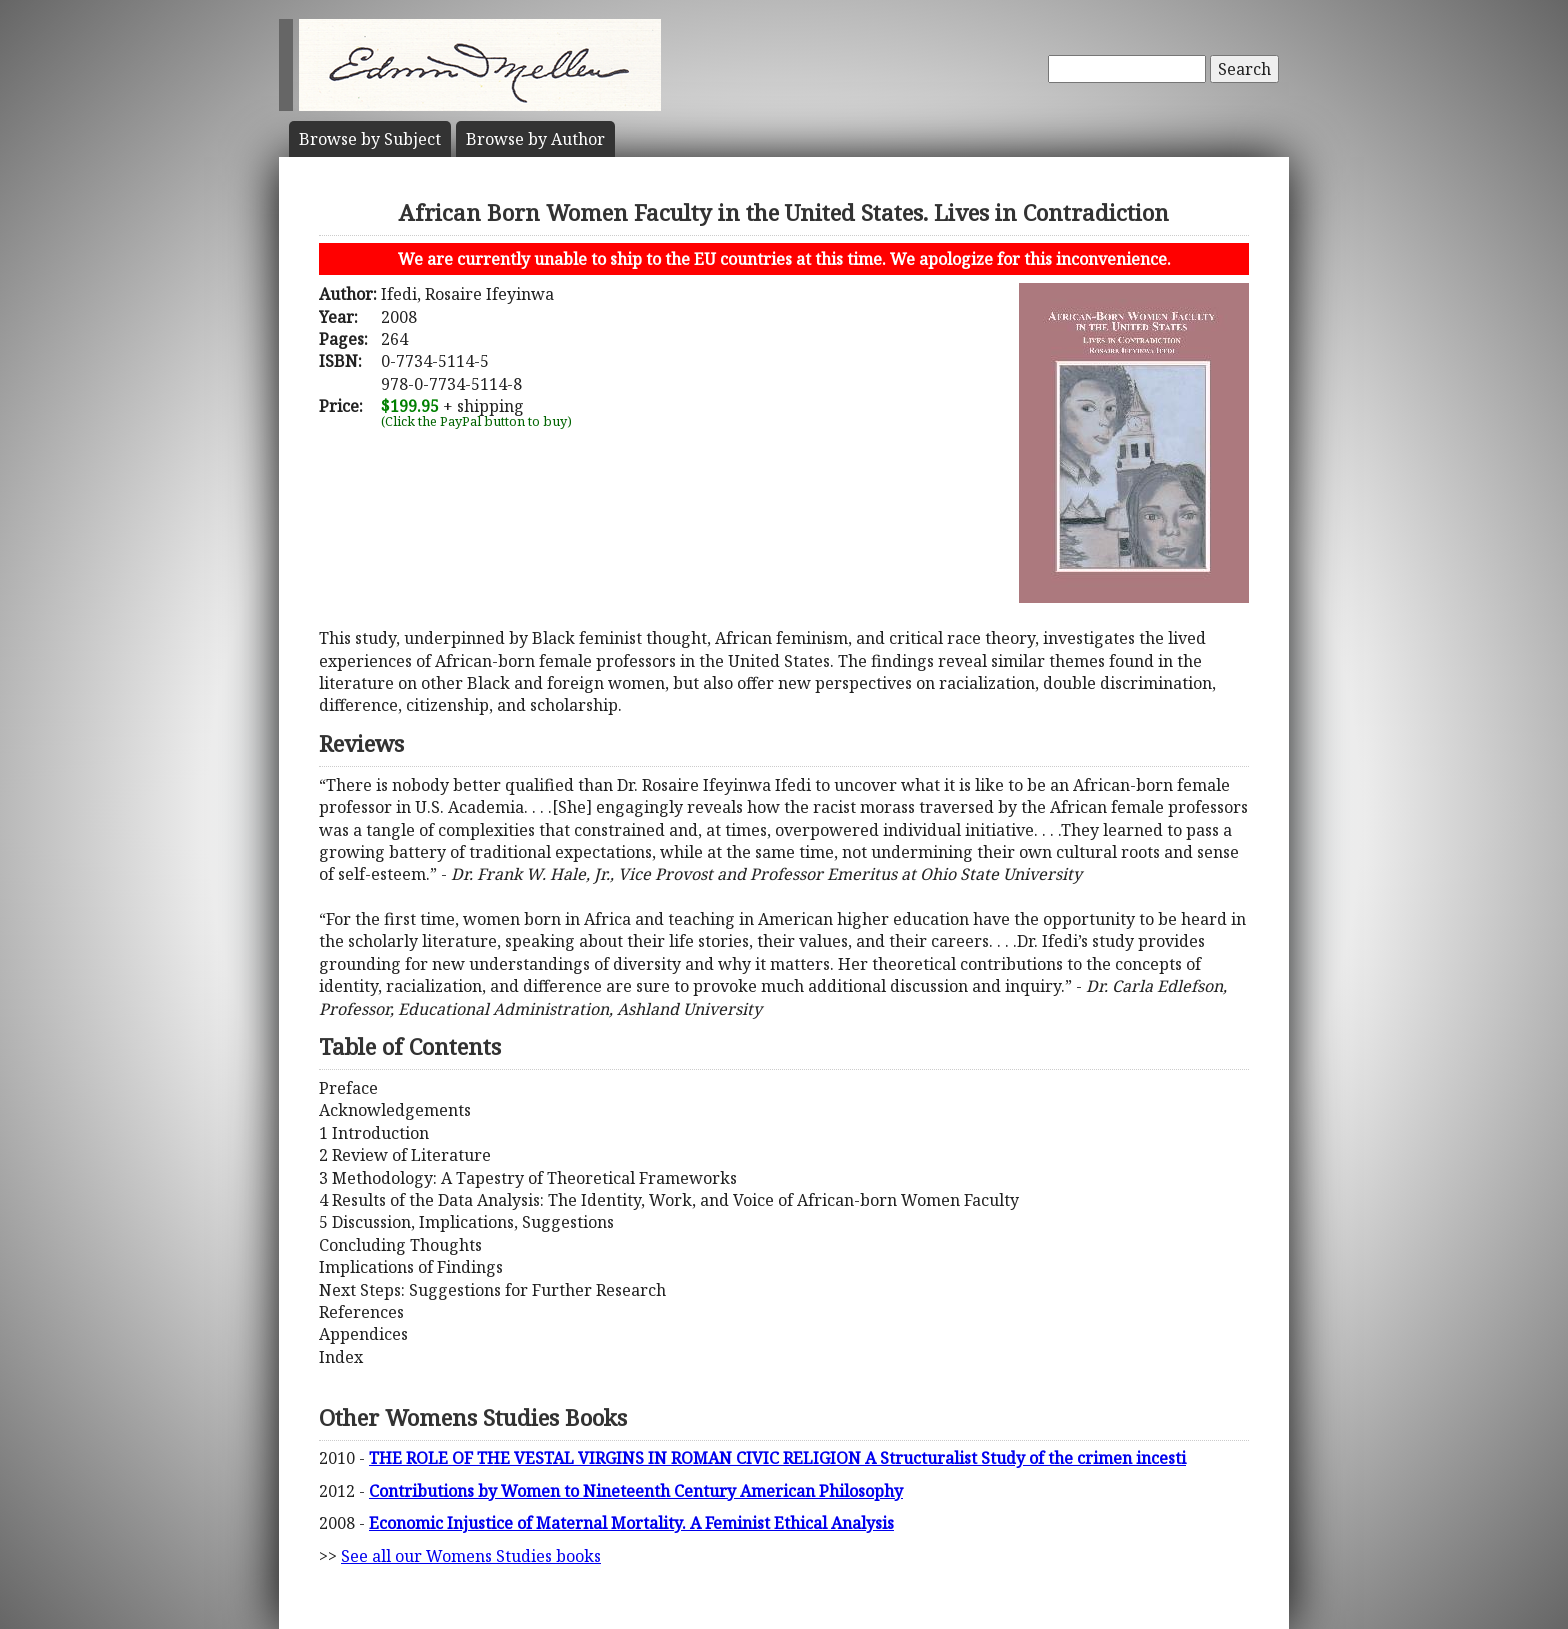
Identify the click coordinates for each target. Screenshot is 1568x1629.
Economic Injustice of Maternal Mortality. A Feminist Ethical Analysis (631, 1523)
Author (535, 139)
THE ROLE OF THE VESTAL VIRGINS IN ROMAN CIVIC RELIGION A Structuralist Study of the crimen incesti (777, 1458)
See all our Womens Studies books (471, 1556)
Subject (370, 139)
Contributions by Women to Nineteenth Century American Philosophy (636, 1491)
